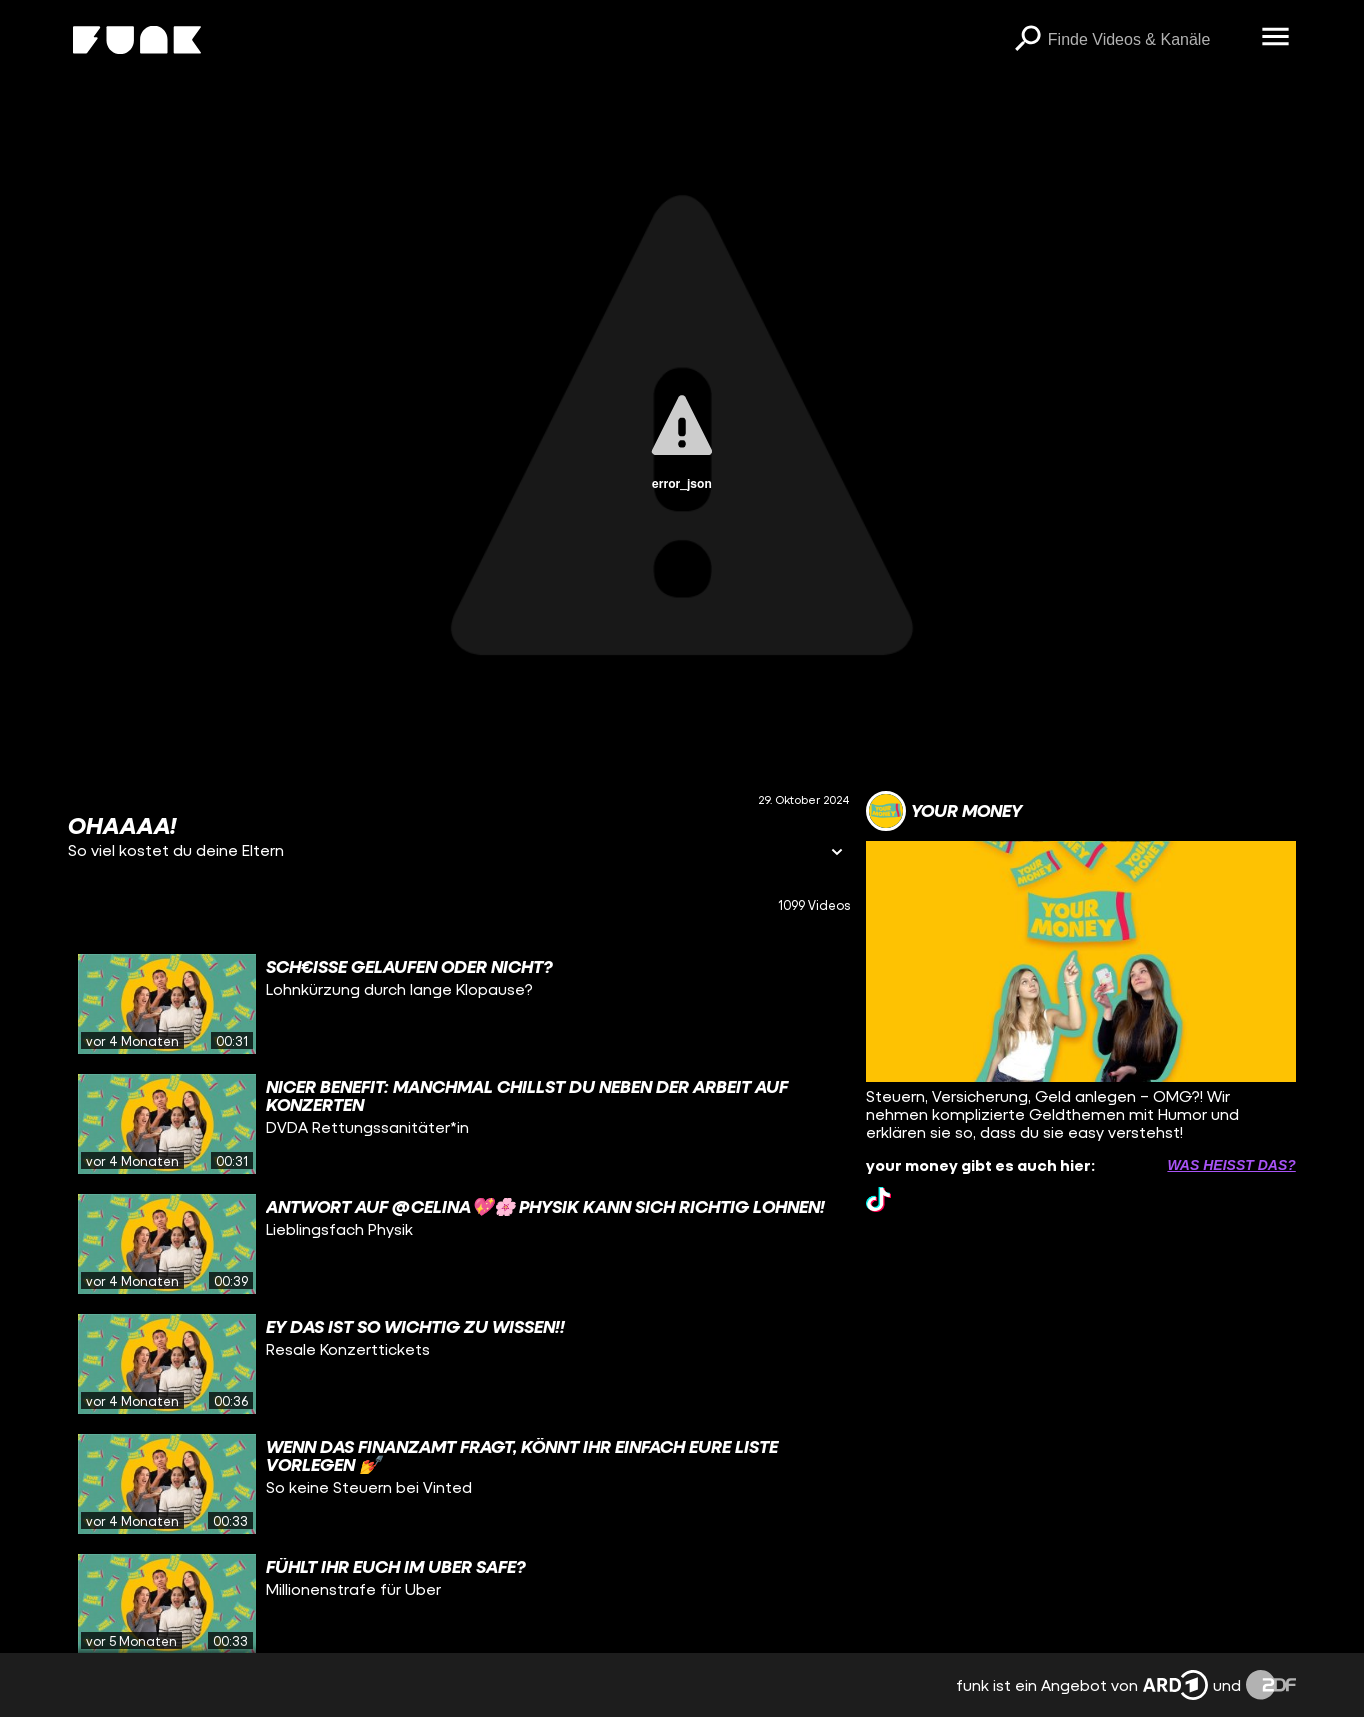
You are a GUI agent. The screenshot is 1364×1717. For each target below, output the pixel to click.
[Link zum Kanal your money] (944, 811)
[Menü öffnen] (1276, 38)
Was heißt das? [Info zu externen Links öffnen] (1231, 1165)
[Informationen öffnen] (837, 853)
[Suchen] (1028, 40)
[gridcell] (459, 1004)
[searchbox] (1148, 40)
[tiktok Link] (878, 1199)
